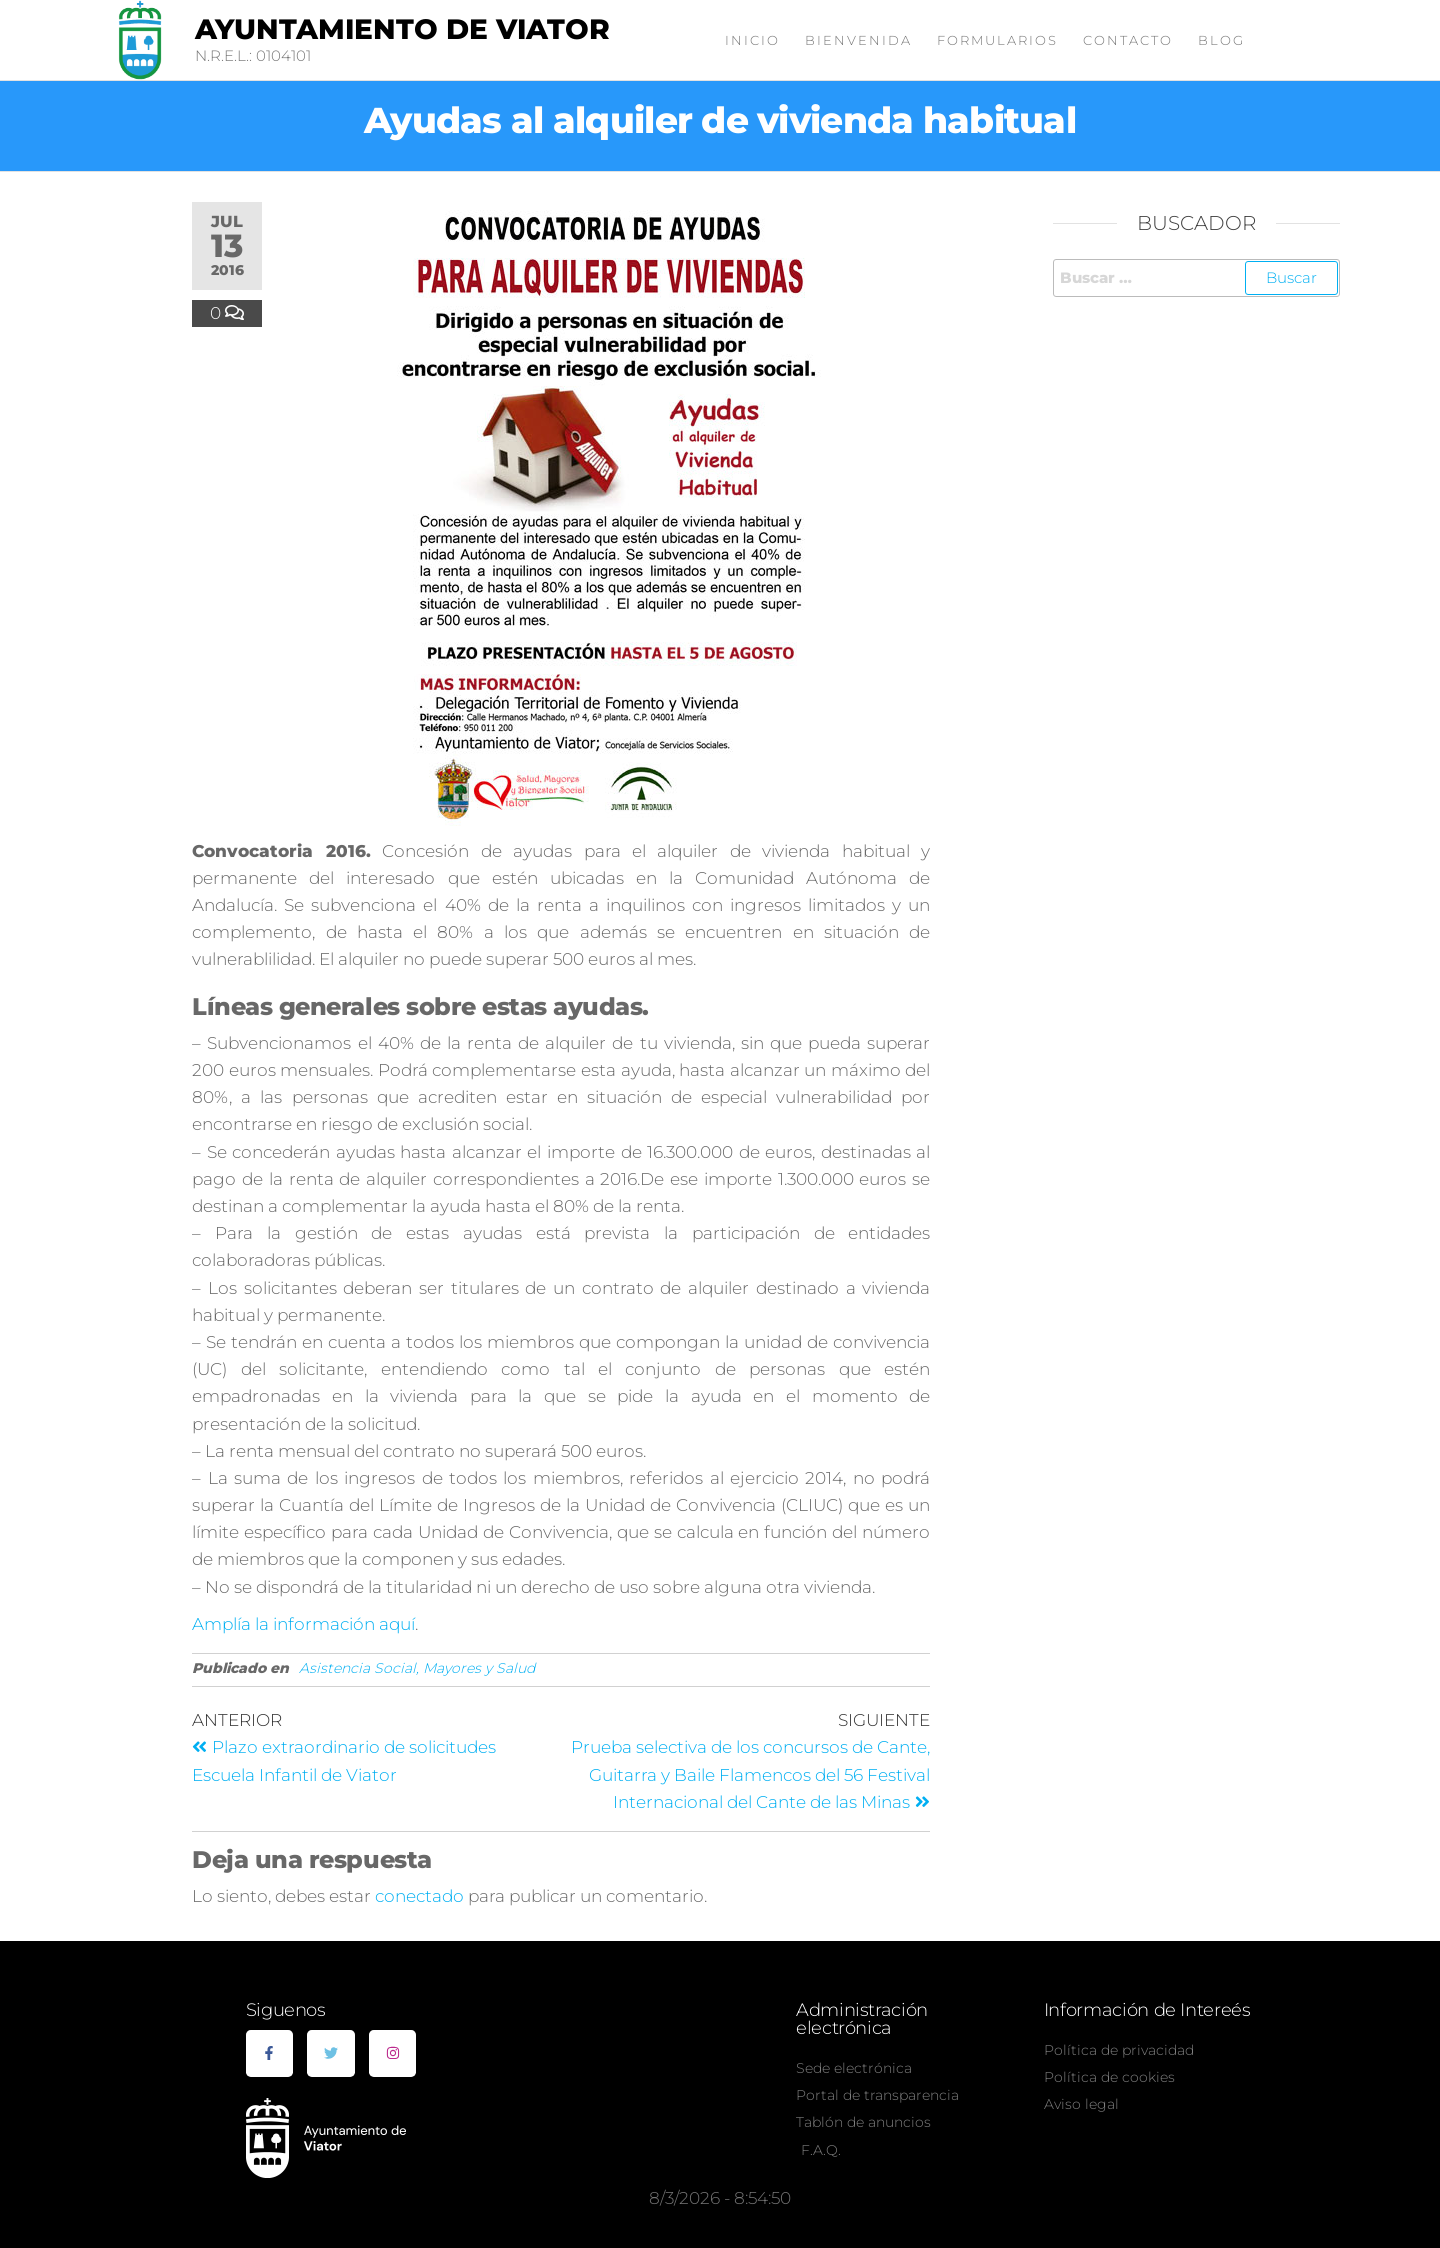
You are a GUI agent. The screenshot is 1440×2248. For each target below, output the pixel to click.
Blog (1221, 40)
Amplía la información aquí (303, 1624)
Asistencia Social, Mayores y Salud (417, 1668)
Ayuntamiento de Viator (402, 29)
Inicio (752, 40)
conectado (419, 1896)
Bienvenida (858, 40)
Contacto (1128, 40)
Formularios (997, 40)
